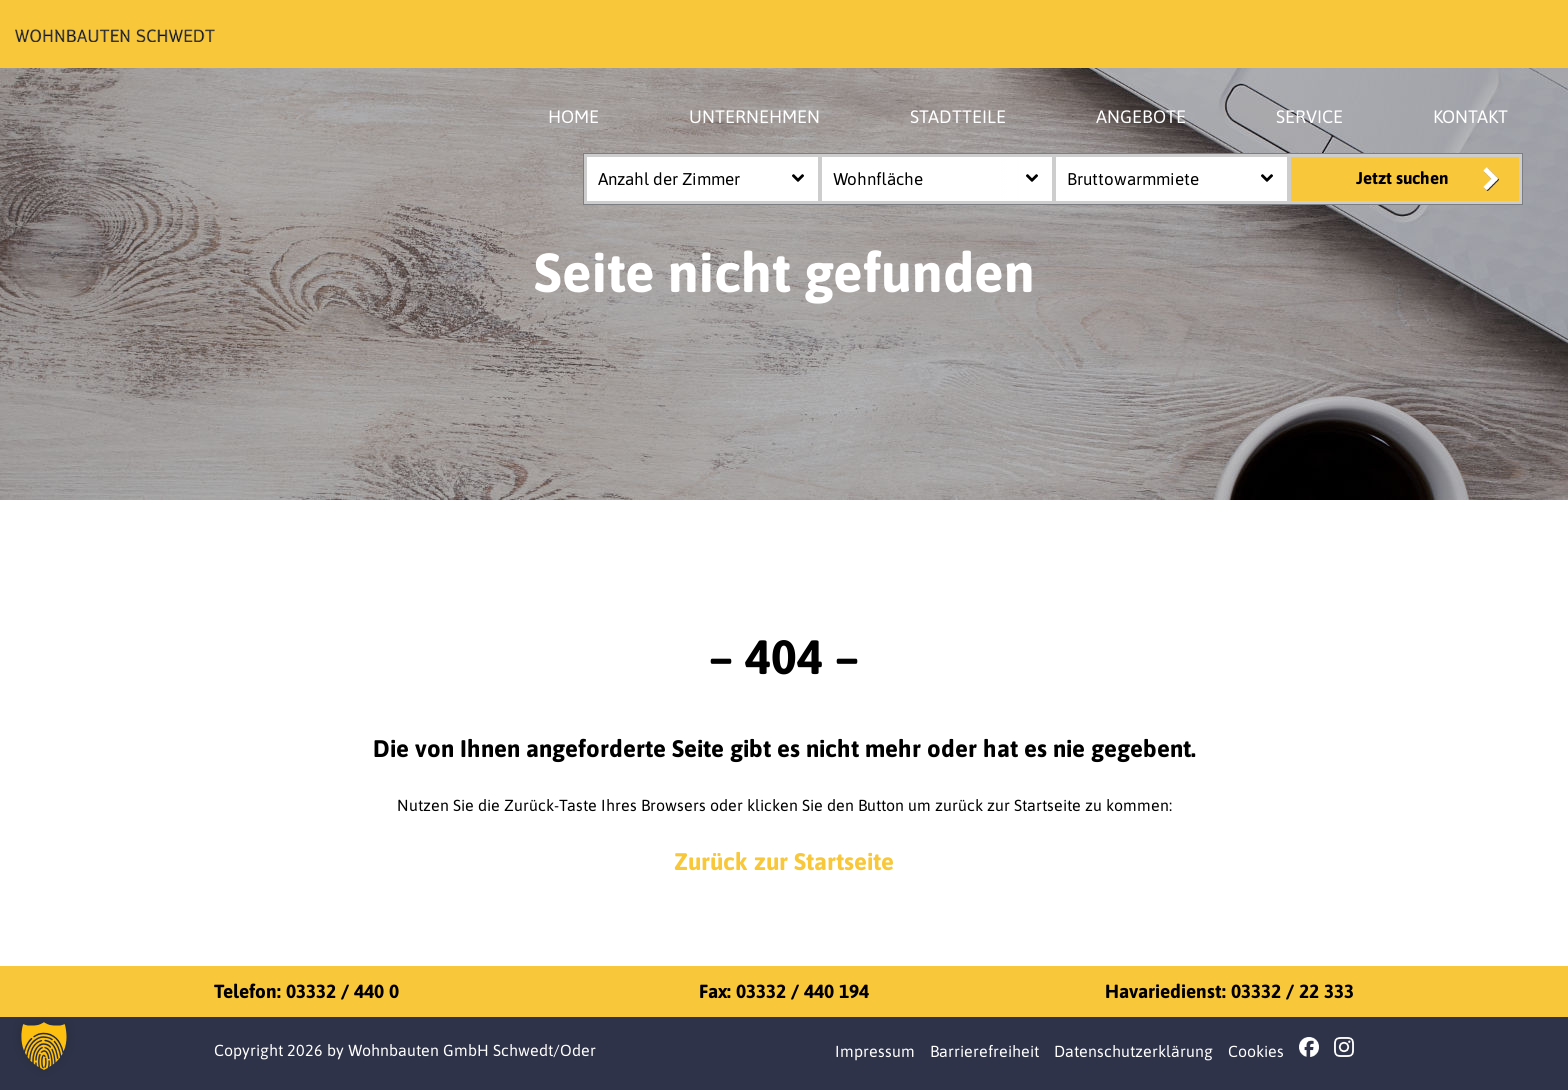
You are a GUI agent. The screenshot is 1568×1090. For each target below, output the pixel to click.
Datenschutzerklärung (1133, 1051)
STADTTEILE (958, 116)
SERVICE (1309, 116)
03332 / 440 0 (342, 991)
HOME (573, 116)
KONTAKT (1470, 116)
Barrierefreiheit (984, 1051)
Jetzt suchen (1402, 178)
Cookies (1256, 1051)
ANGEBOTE (1141, 116)
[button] (44, 1046)
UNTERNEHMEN (754, 116)
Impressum (875, 1051)
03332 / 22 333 (1292, 991)
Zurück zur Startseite (784, 861)
